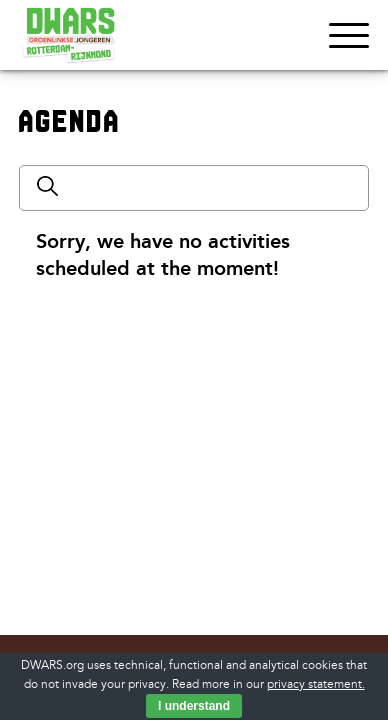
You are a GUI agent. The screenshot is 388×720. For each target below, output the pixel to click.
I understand (194, 706)
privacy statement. (316, 684)
